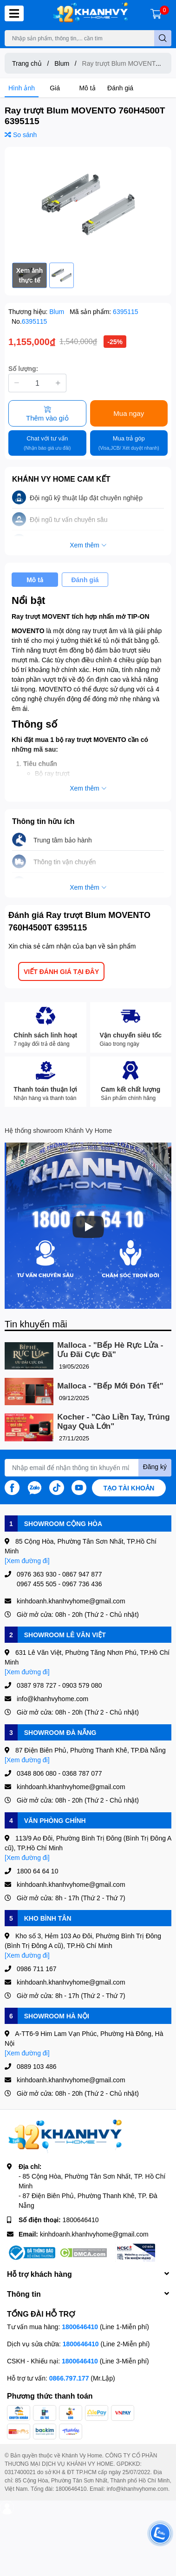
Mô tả (87, 88)
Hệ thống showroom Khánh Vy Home (58, 1130)
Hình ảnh (21, 88)
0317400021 (20, 2472)
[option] (88, 204)
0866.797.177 (69, 2378)
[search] (162, 38)
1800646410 (81, 2220)
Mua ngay (128, 413)
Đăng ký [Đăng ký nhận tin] (155, 1466)
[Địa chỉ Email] (88, 1467)
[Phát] (88, 1227)
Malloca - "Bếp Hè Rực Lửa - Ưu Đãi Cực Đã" (110, 1350)
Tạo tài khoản (129, 1488)
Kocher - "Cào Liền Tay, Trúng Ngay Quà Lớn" (113, 1422)
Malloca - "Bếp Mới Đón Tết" (110, 1386)
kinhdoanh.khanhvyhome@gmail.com (94, 2234)
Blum (57, 311)
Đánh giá (120, 88)
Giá (55, 88)
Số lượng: (23, 368)
